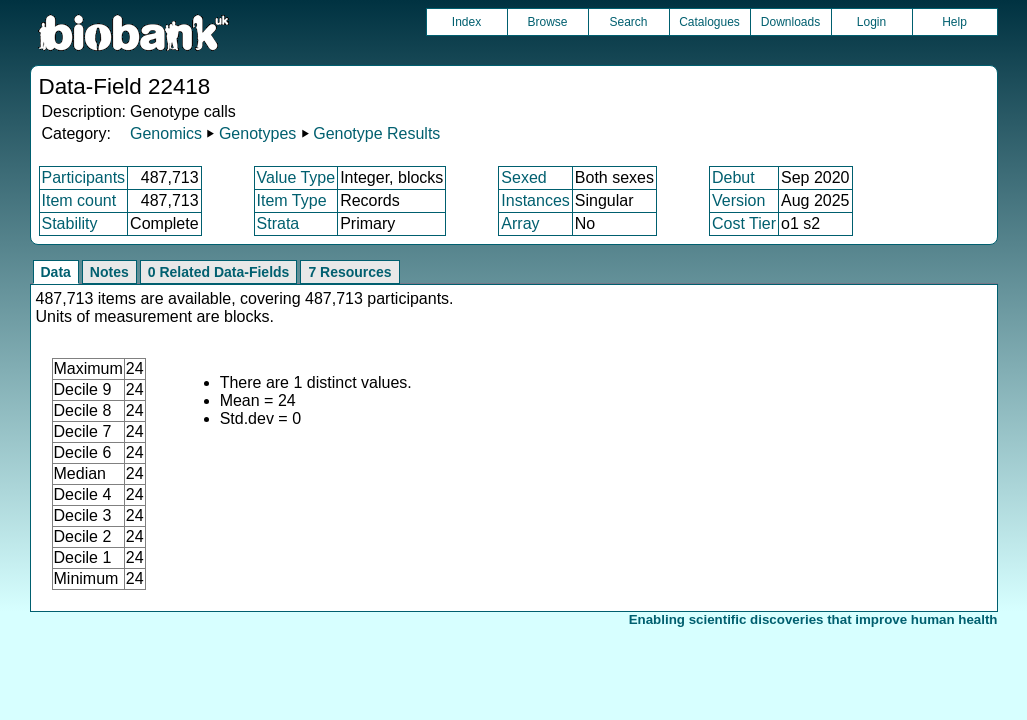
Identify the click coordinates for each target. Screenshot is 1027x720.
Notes (109, 272)
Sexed (523, 177)
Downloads (790, 22)
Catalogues (709, 22)
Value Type (296, 177)
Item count (79, 200)
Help (954, 22)
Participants (84, 177)
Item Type (292, 200)
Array (520, 223)
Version (738, 200)
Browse (547, 22)
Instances (535, 200)
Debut (733, 177)
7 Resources (349, 272)
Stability (70, 223)
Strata (278, 223)
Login (871, 22)
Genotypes (257, 133)
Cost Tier (744, 223)
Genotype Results (376, 133)
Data (56, 272)
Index (466, 22)
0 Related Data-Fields (219, 272)
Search (628, 22)
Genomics (166, 133)
